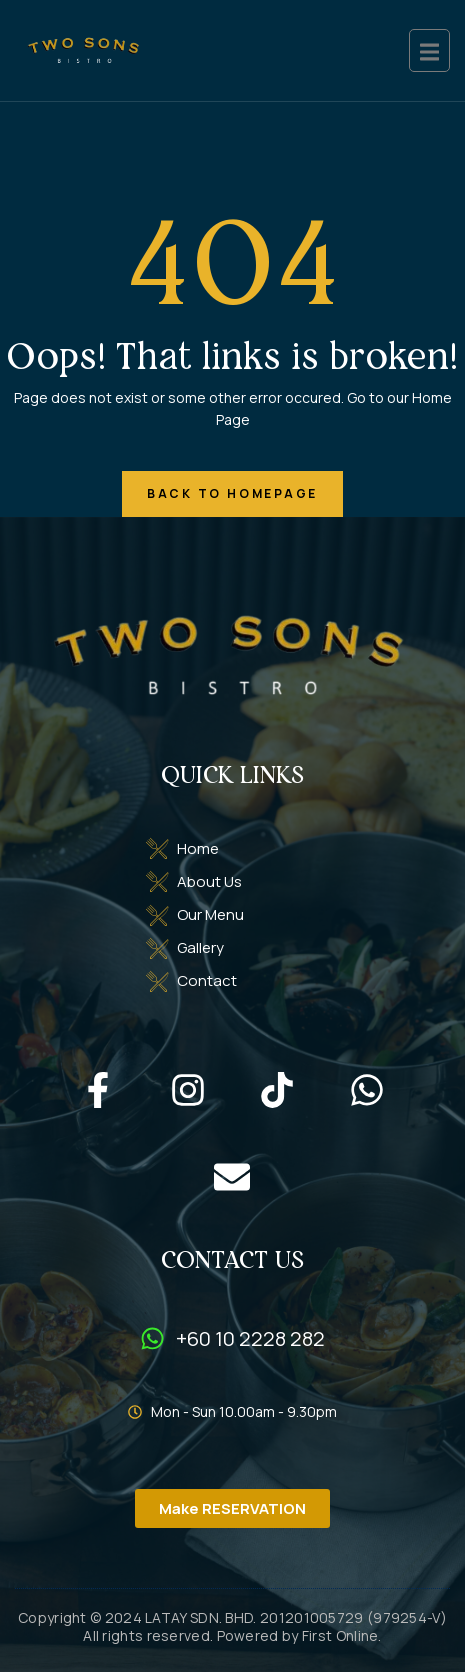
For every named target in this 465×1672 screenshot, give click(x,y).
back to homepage (232, 493)
